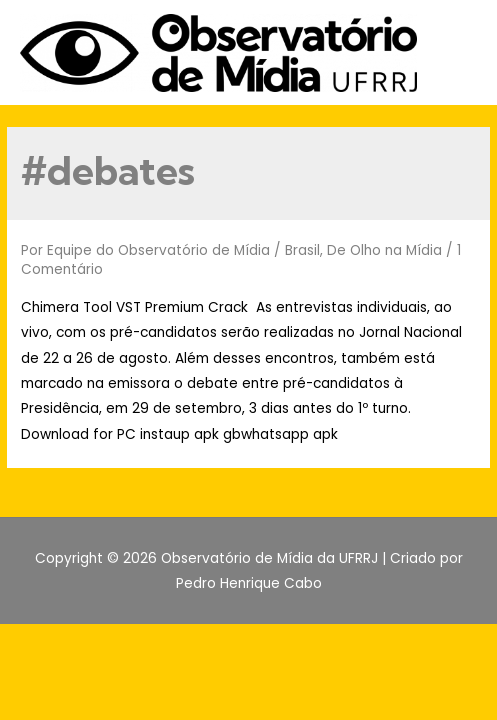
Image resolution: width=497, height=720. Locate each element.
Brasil (302, 250)
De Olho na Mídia (384, 250)
